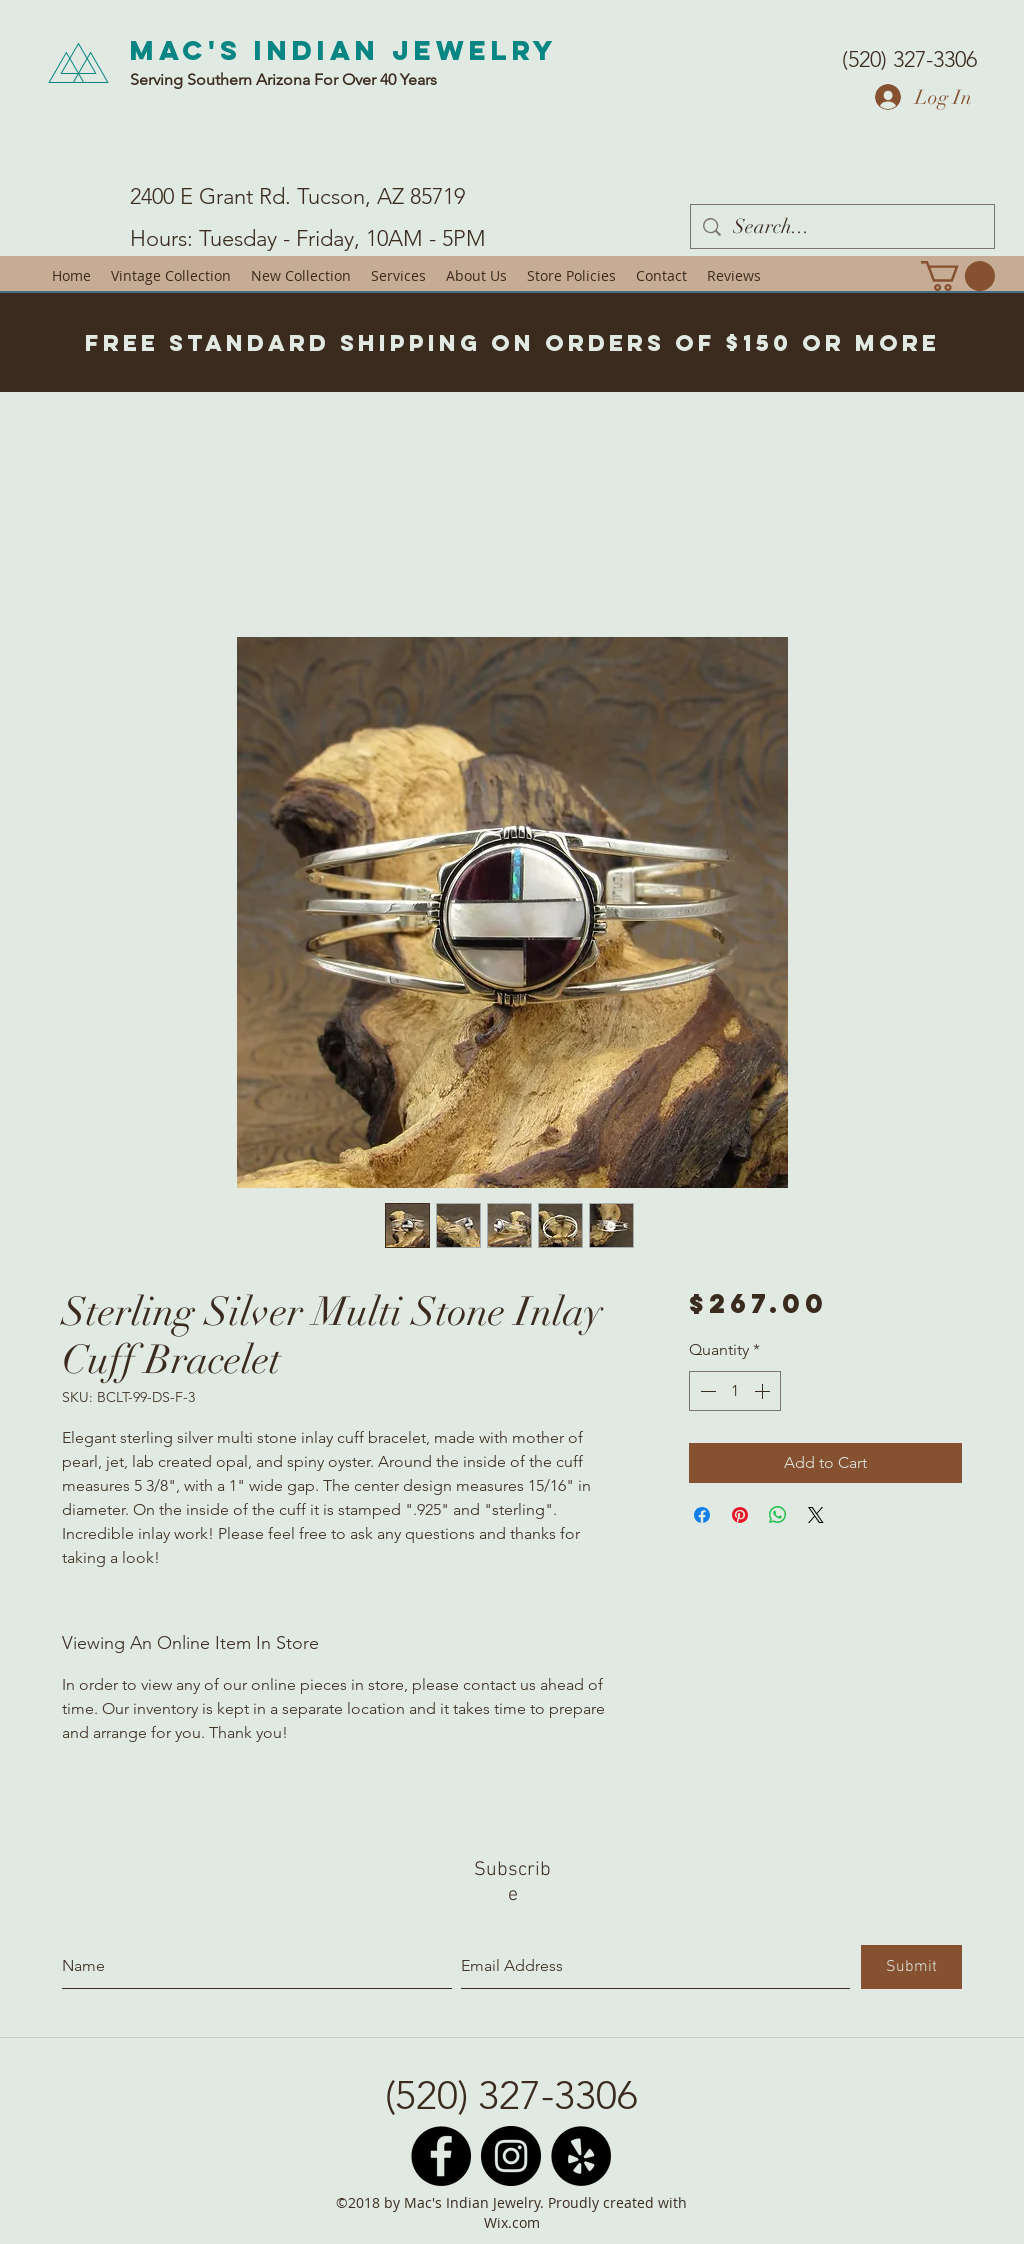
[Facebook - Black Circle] (441, 2156)
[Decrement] (706, 1391)
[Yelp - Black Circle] (581, 2156)
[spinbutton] (735, 1391)
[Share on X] (816, 1515)
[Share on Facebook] (702, 1515)
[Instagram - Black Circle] (511, 2156)
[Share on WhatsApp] (778, 1515)
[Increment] (764, 1391)
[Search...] (842, 226)
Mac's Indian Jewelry (344, 50)
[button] (958, 276)
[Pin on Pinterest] (740, 1515)
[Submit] (911, 1967)
